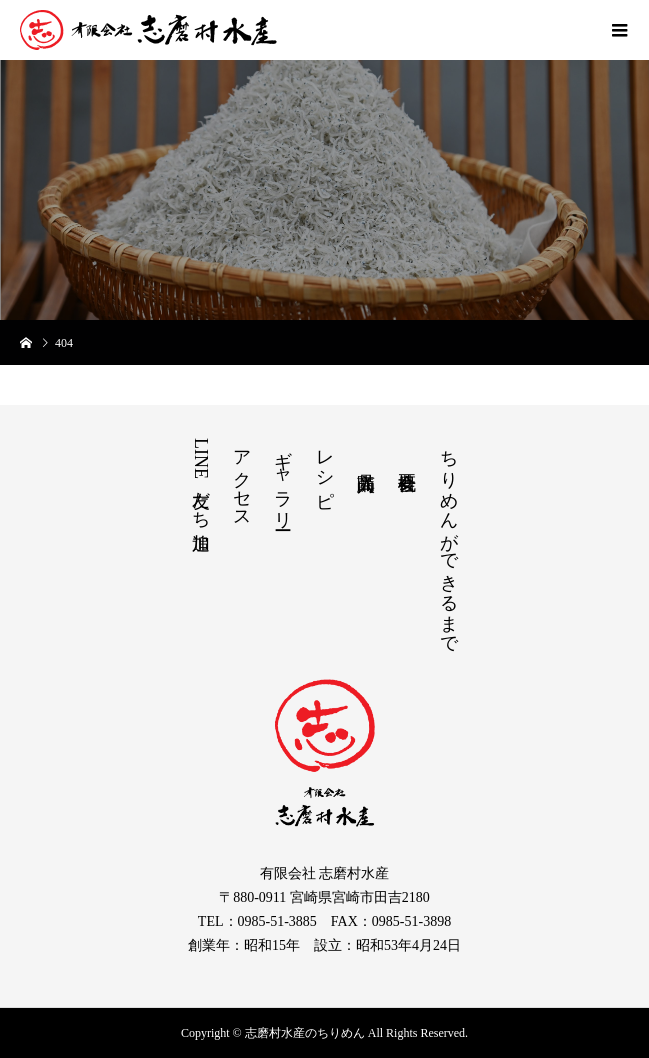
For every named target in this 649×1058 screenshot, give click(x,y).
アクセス (242, 479)
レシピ (325, 468)
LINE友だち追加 (201, 479)
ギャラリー (283, 479)
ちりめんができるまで (449, 541)
